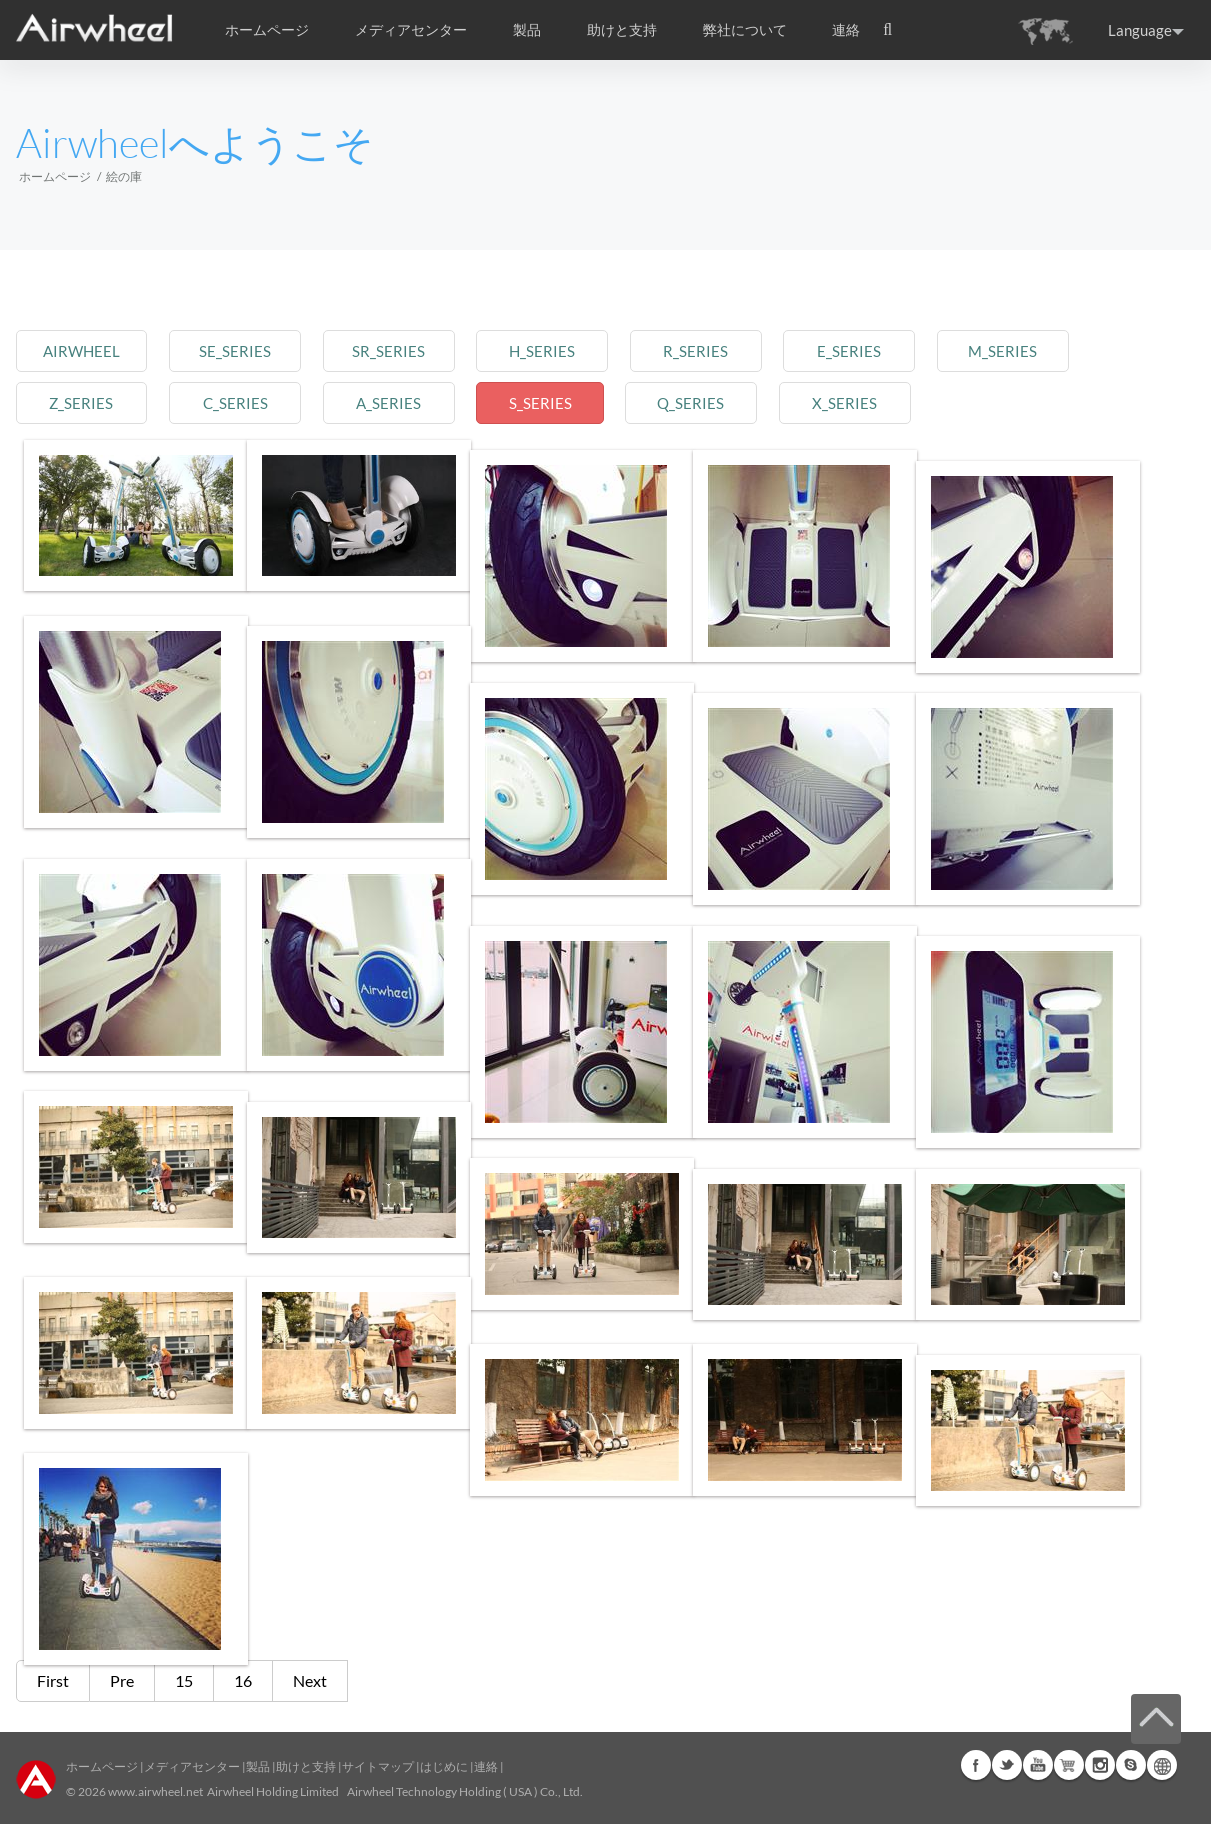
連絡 (846, 30)
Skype (1131, 1765)
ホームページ (267, 30)
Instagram (1100, 1765)
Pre (122, 1680)
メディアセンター (192, 1766)
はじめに (444, 1766)
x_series (923, 402)
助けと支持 (622, 30)
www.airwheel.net (155, 1791)
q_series (756, 402)
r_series (756, 350)
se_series (254, 350)
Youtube (1038, 1765)
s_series (588, 402)
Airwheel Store (1069, 1765)
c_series (254, 402)
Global (1162, 1765)
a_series (422, 402)
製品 (527, 30)
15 (184, 1680)
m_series (1090, 350)
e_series (923, 350)
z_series (87, 402)
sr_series (421, 350)
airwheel (87, 350)
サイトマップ (378, 1766)
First (53, 1680)
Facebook (976, 1765)
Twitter (1007, 1765)
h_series (588, 350)
